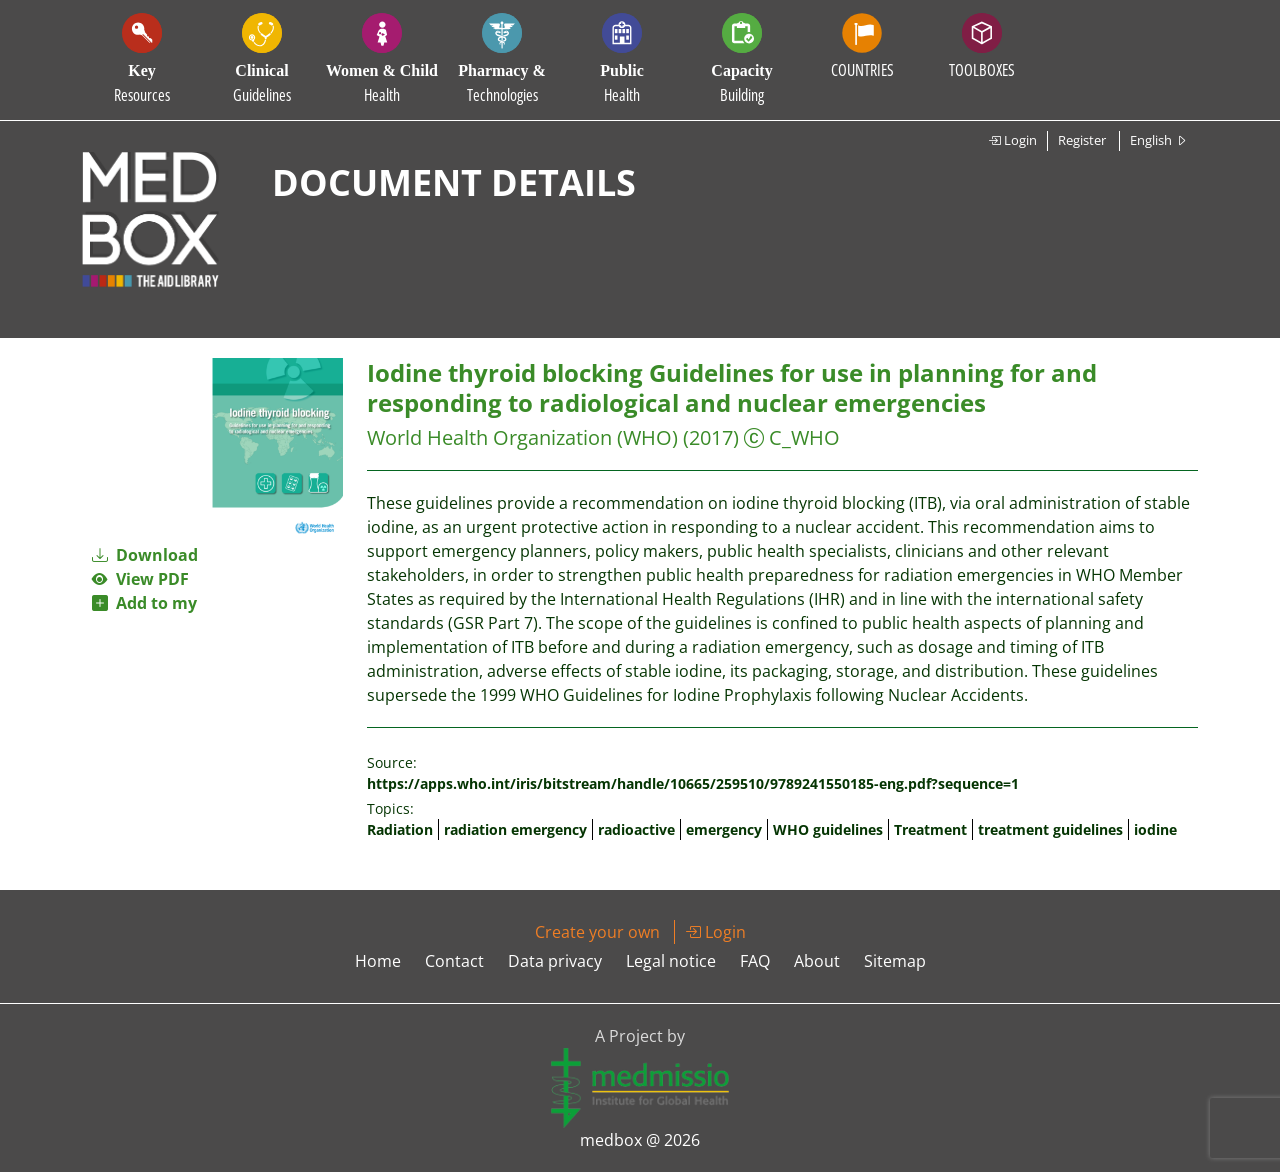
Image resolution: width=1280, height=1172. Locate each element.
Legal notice (671, 961)
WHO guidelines (828, 829)
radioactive (636, 829)
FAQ (755, 961)
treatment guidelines (1050, 829)
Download (145, 555)
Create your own (597, 932)
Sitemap (895, 961)
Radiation (400, 829)
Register (1082, 140)
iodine (1155, 829)
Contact (454, 961)
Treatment (930, 829)
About (817, 961)
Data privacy (555, 961)
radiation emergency (515, 829)
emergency (724, 829)
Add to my (144, 603)
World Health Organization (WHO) (522, 437)
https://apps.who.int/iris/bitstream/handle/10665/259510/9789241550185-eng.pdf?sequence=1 (693, 783)
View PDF (140, 579)
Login (1012, 140)
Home (378, 961)
